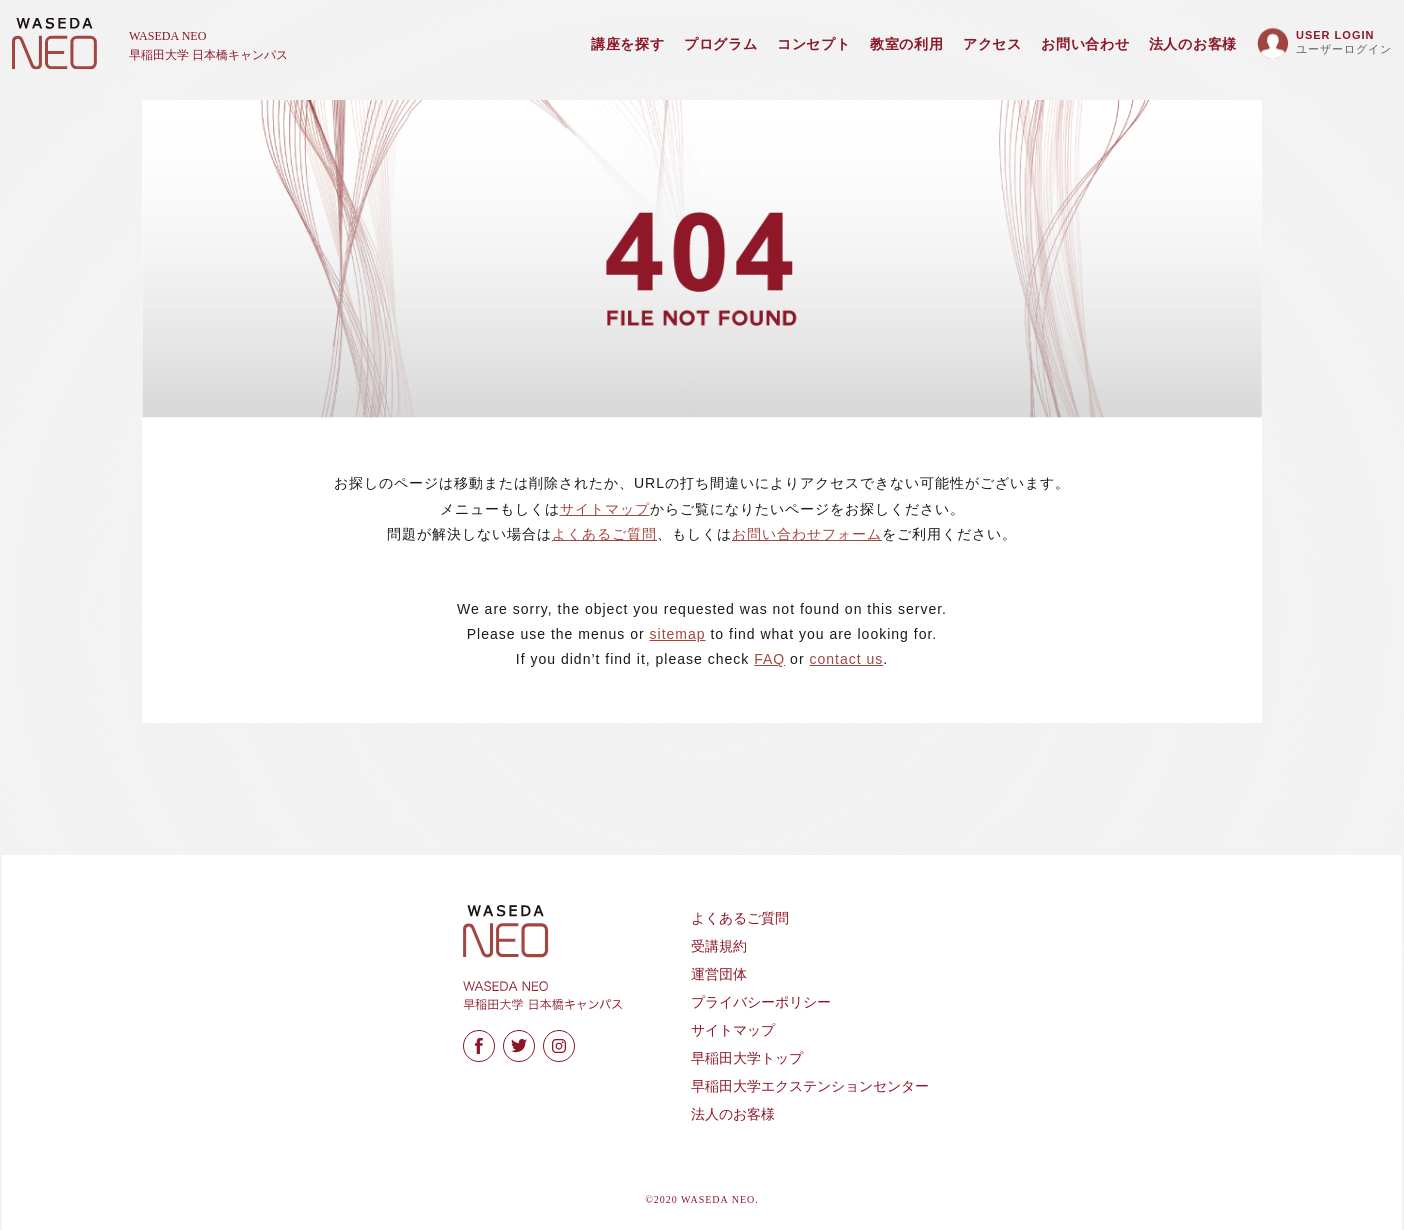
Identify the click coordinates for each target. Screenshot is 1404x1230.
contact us (846, 659)
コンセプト (814, 44)
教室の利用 (907, 44)
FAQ (769, 659)
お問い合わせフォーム (807, 534)
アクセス (992, 44)
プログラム (721, 44)
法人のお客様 (1193, 44)
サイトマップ (605, 509)
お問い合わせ (1085, 44)
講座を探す (628, 44)
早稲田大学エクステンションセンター (810, 1086)
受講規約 (719, 946)
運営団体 (719, 974)
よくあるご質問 (604, 534)
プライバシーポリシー (761, 1002)
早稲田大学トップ (747, 1058)
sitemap (678, 634)
